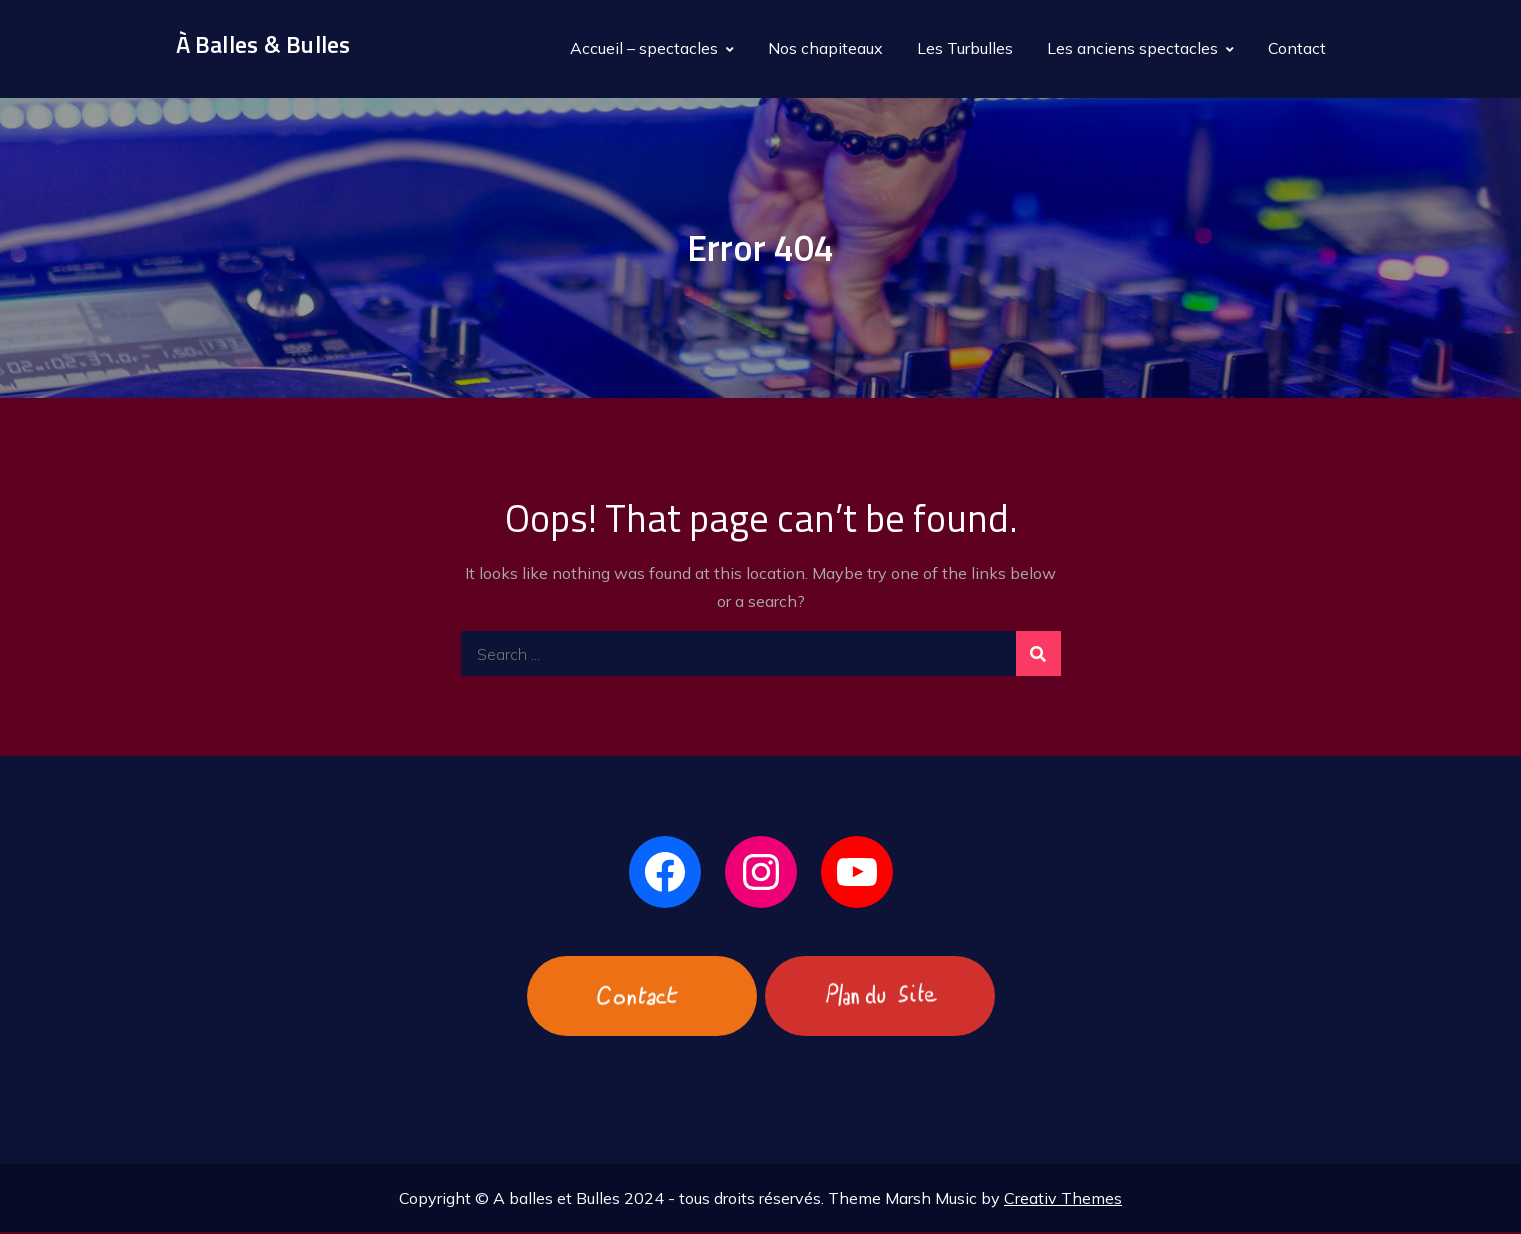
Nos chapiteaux (825, 49)
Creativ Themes (1063, 1200)
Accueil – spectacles (644, 49)
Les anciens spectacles (1132, 49)
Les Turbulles (965, 49)
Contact (1297, 49)
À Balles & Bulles (263, 46)
